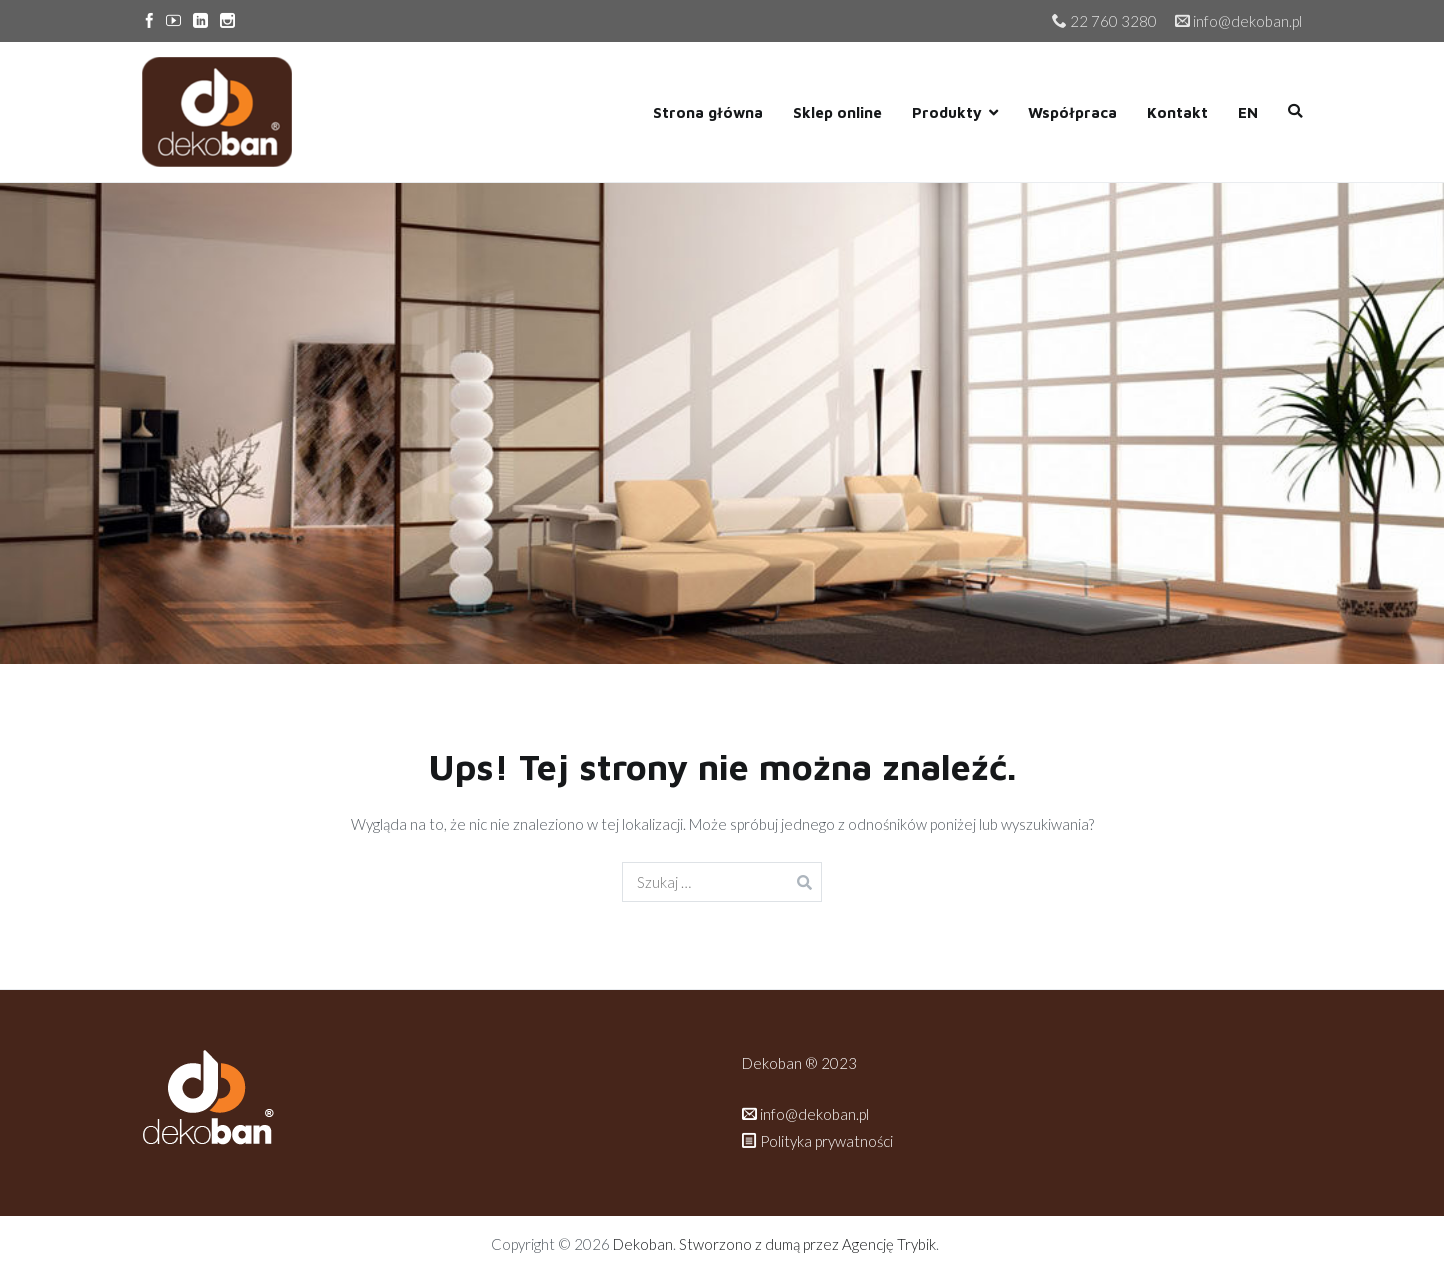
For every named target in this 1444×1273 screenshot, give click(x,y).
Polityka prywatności (819, 1141)
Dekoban (643, 1244)
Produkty (947, 112)
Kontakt (1177, 112)
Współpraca (1072, 112)
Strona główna (708, 112)
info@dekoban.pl (805, 1114)
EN (1248, 112)
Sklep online (837, 112)
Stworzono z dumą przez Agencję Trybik (807, 1244)
